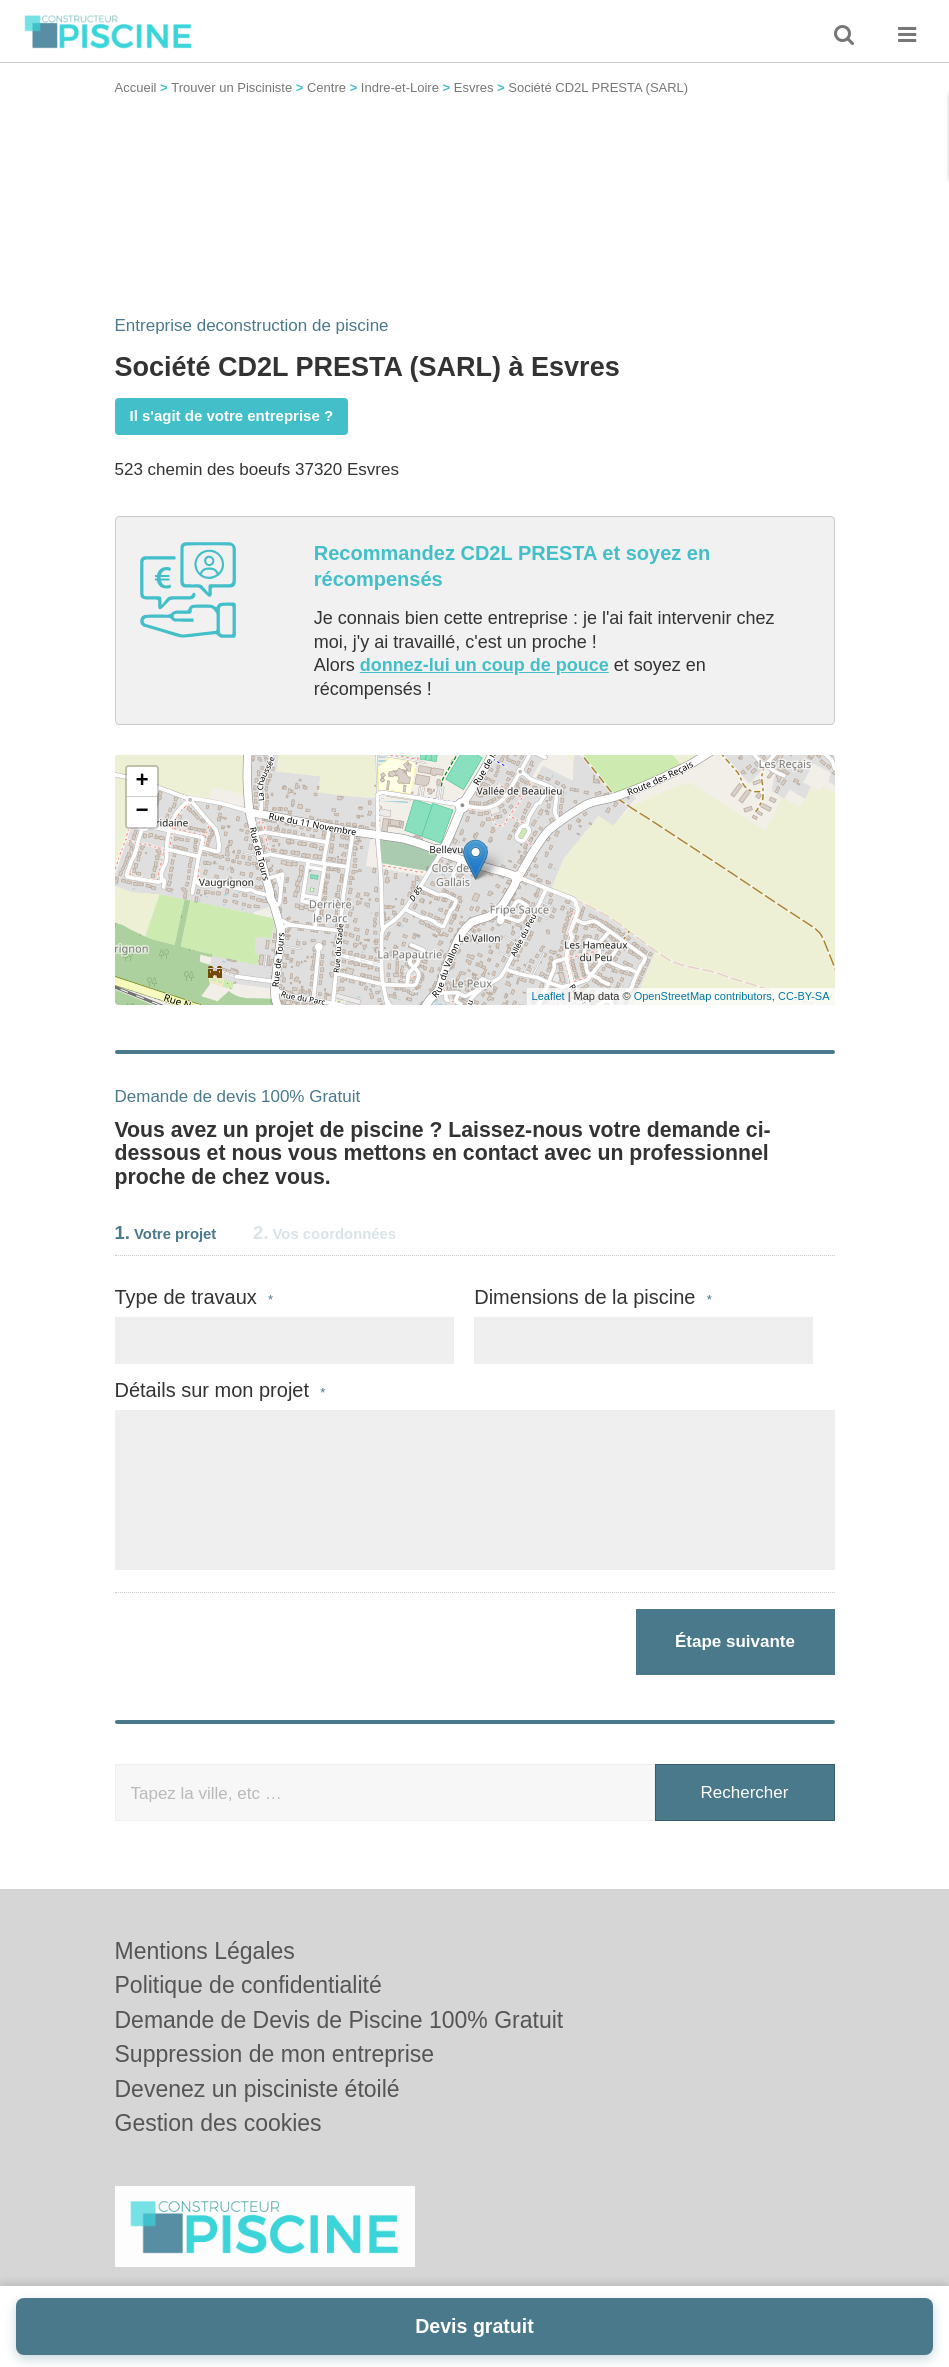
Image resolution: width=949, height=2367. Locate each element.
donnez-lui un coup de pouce (484, 665)
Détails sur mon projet (220, 1390)
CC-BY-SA (804, 996)
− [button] (141, 812)
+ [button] (141, 782)
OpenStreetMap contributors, (706, 996)
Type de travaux (194, 1297)
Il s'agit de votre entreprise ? (232, 415)
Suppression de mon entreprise (275, 2054)
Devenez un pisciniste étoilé (257, 2089)
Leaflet (548, 996)
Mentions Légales (205, 1951)
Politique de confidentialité (248, 1985)
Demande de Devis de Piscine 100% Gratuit (339, 2020)
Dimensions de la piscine (593, 1297)
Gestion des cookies (218, 2123)
